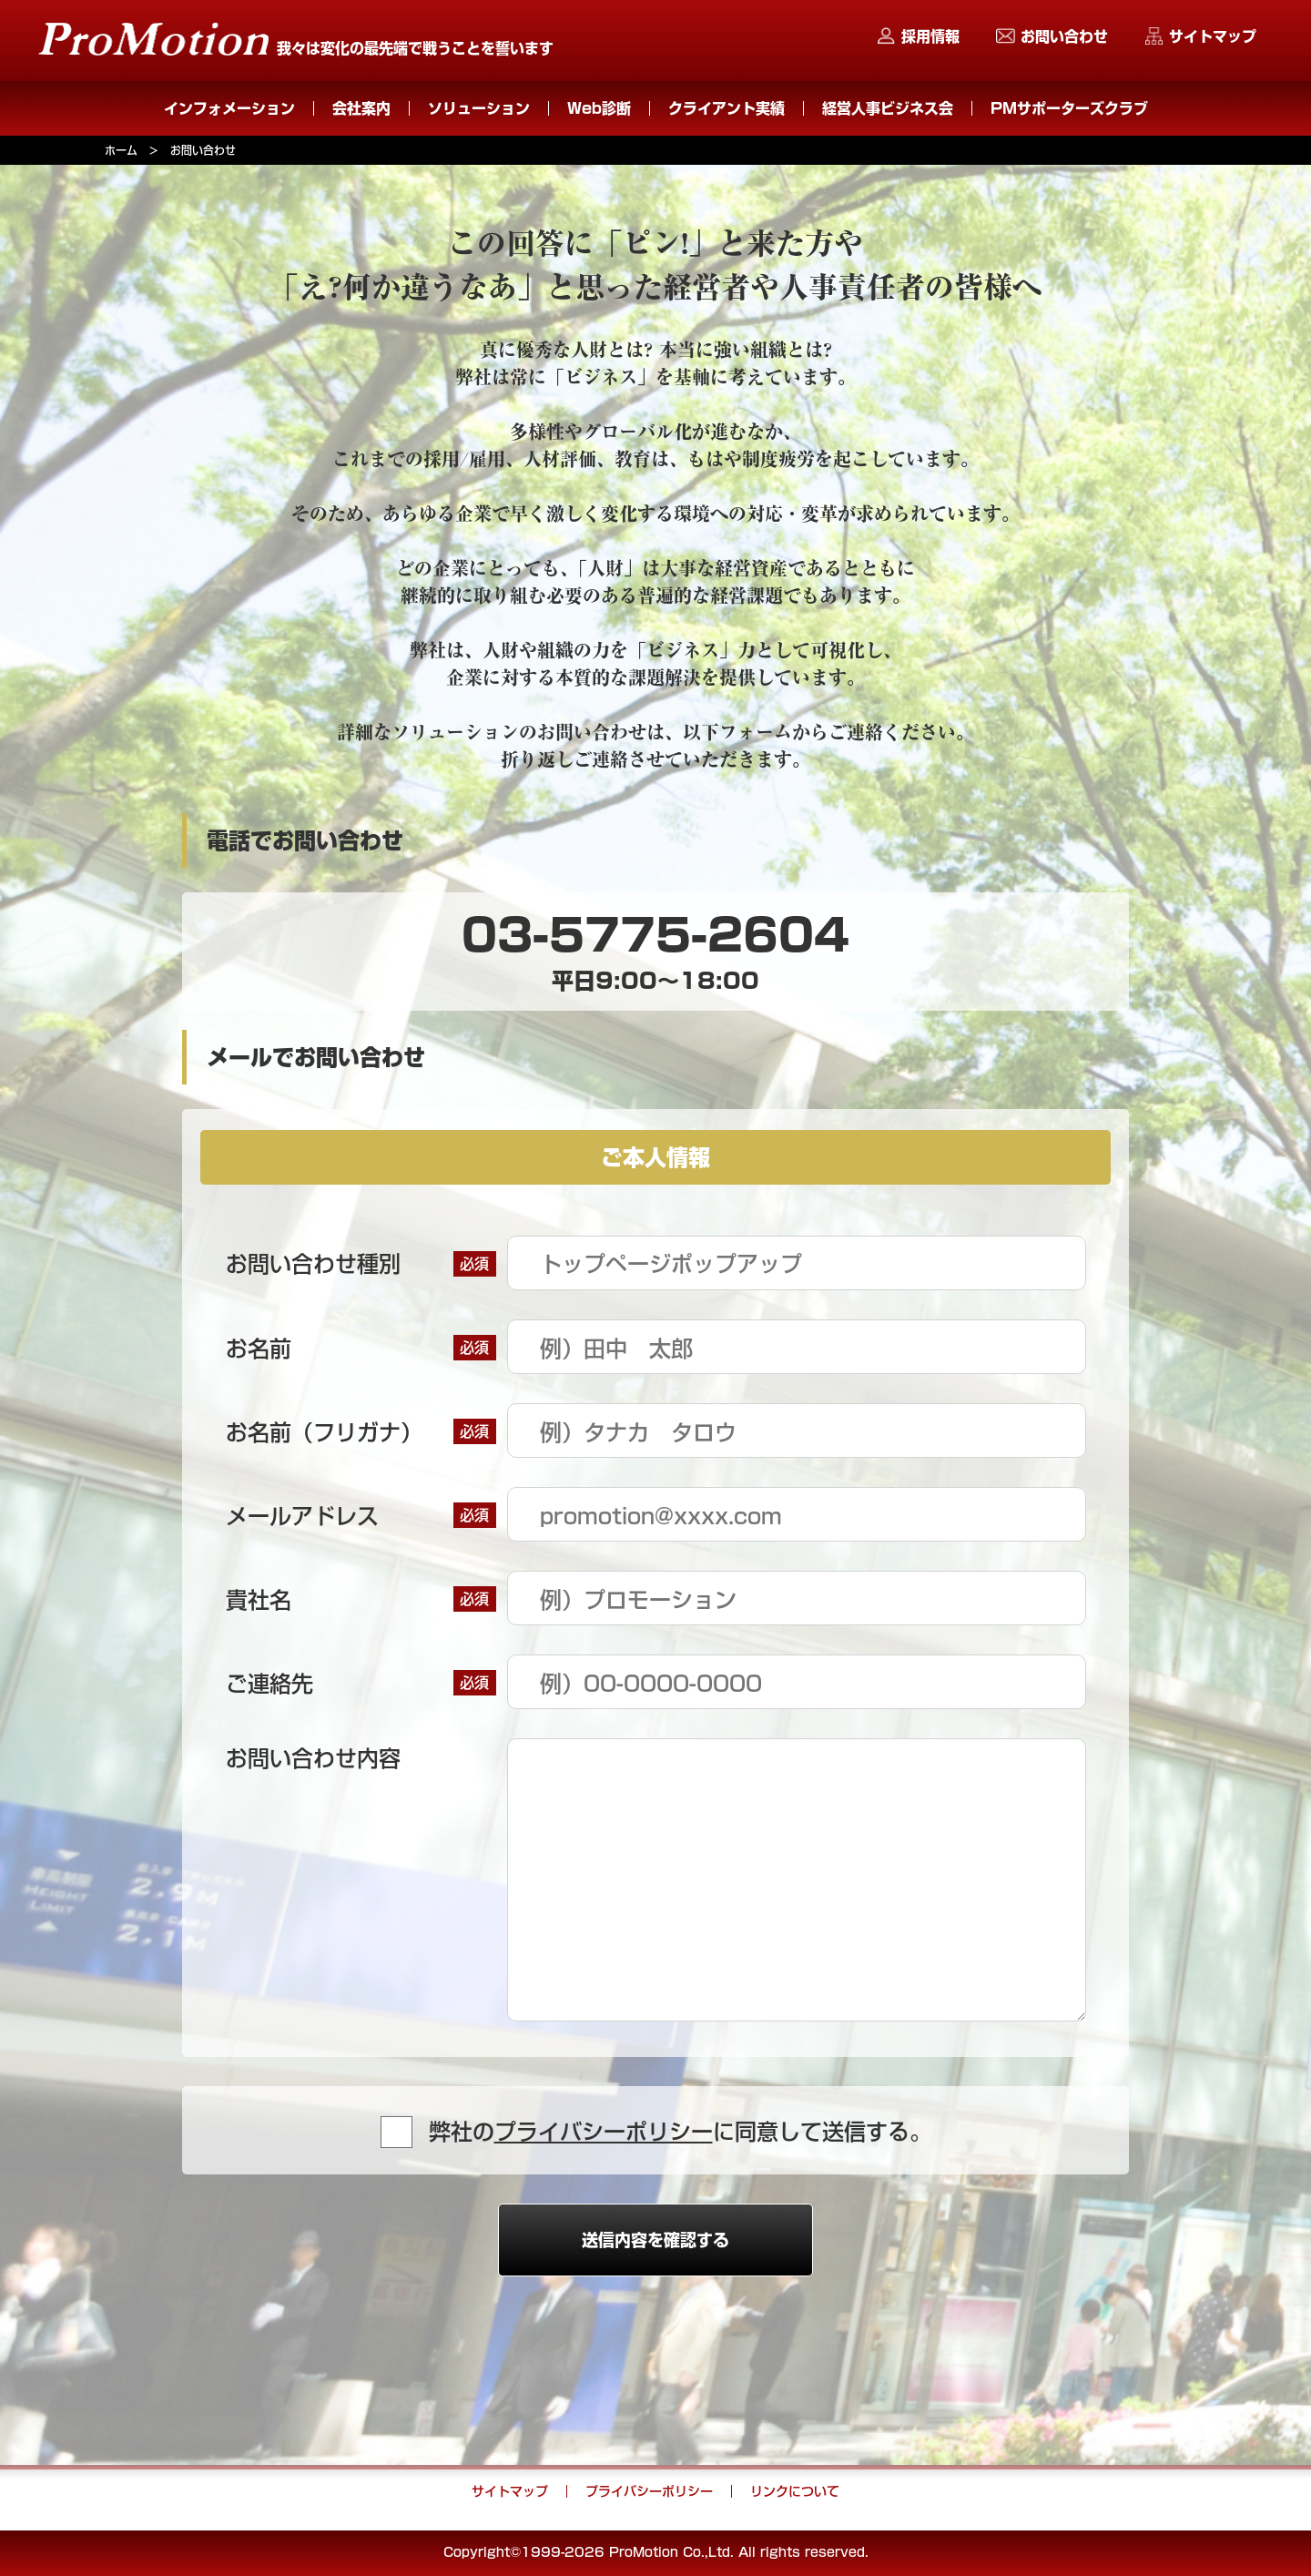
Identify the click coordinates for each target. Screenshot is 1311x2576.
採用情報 (930, 36)
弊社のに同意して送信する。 (680, 2132)
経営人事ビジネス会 (887, 108)
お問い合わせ (1064, 36)
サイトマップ (1212, 36)
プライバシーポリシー (603, 2132)
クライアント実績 (726, 108)
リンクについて (794, 2491)
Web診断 (599, 108)
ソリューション (479, 108)
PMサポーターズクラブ (1069, 108)
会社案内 (361, 108)
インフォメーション (229, 108)
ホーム (121, 150)
